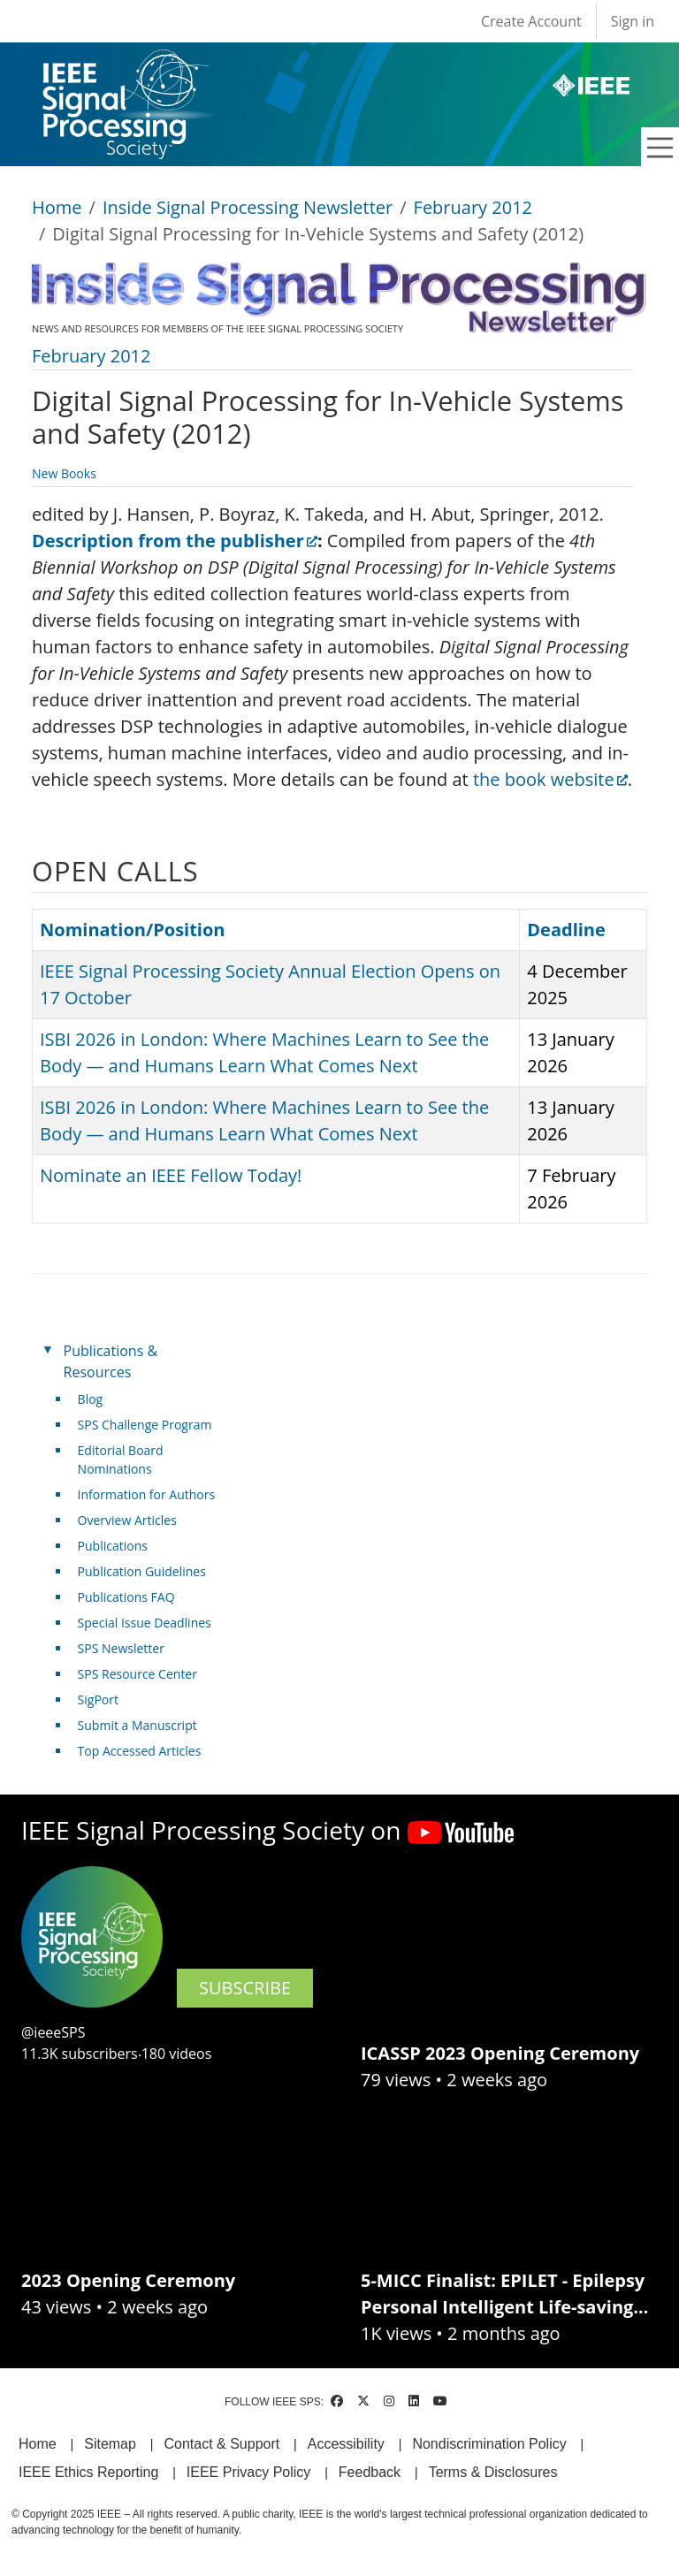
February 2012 (473, 207)
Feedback (370, 2472)
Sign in (632, 21)
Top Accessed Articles (140, 1750)
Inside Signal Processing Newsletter (248, 207)
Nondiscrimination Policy (489, 2443)
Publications (113, 1545)
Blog (90, 1399)
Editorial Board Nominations (121, 1459)
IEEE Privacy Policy (248, 2472)
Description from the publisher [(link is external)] (174, 541)
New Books (64, 473)
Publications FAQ (126, 1597)
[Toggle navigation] (660, 147)
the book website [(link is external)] (550, 779)
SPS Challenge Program (145, 1424)
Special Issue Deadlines (144, 1622)
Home (57, 207)
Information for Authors (147, 1494)
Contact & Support (221, 2443)
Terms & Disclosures (493, 2472)
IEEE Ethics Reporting (88, 2472)
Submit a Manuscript (137, 1725)
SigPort (98, 1699)
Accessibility (346, 2443)
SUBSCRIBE (245, 1988)
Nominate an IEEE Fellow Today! (170, 1175)
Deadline (566, 929)
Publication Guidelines (142, 1571)
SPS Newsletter (121, 1648)
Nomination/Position (132, 929)
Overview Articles (127, 1520)
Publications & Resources (110, 1361)
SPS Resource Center (137, 1673)
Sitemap (110, 2443)
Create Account (531, 21)
